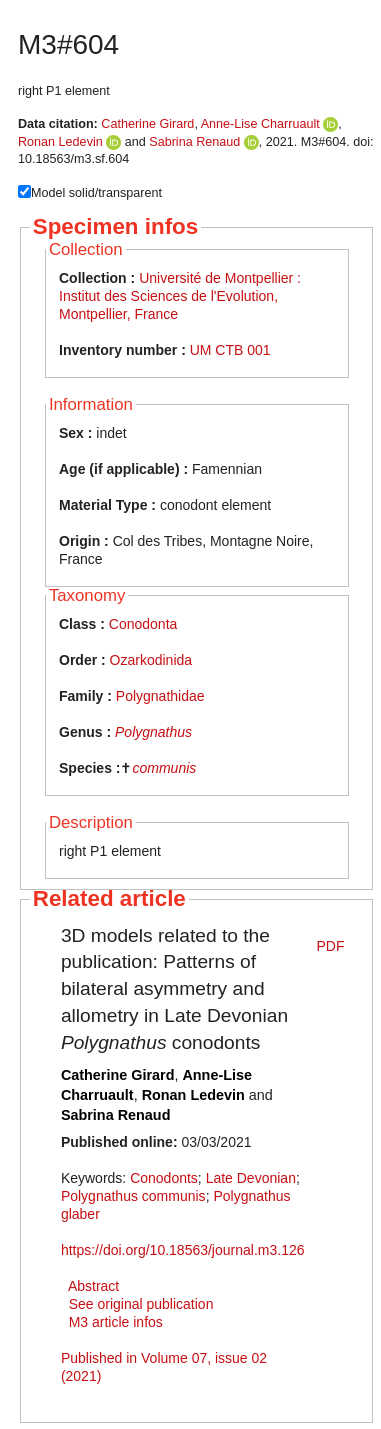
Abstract (93, 1286)
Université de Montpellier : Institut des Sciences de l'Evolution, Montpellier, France (180, 296)
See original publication (141, 1304)
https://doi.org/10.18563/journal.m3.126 (183, 1250)
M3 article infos (116, 1322)
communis (164, 768)
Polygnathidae (160, 696)
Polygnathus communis (133, 1196)
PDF (331, 946)
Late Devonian (251, 1178)
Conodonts (164, 1178)
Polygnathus (153, 732)
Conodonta (143, 624)
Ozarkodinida (151, 660)
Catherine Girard (147, 124)
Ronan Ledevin (60, 142)
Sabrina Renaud (194, 142)
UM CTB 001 (230, 350)
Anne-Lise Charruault (260, 124)
